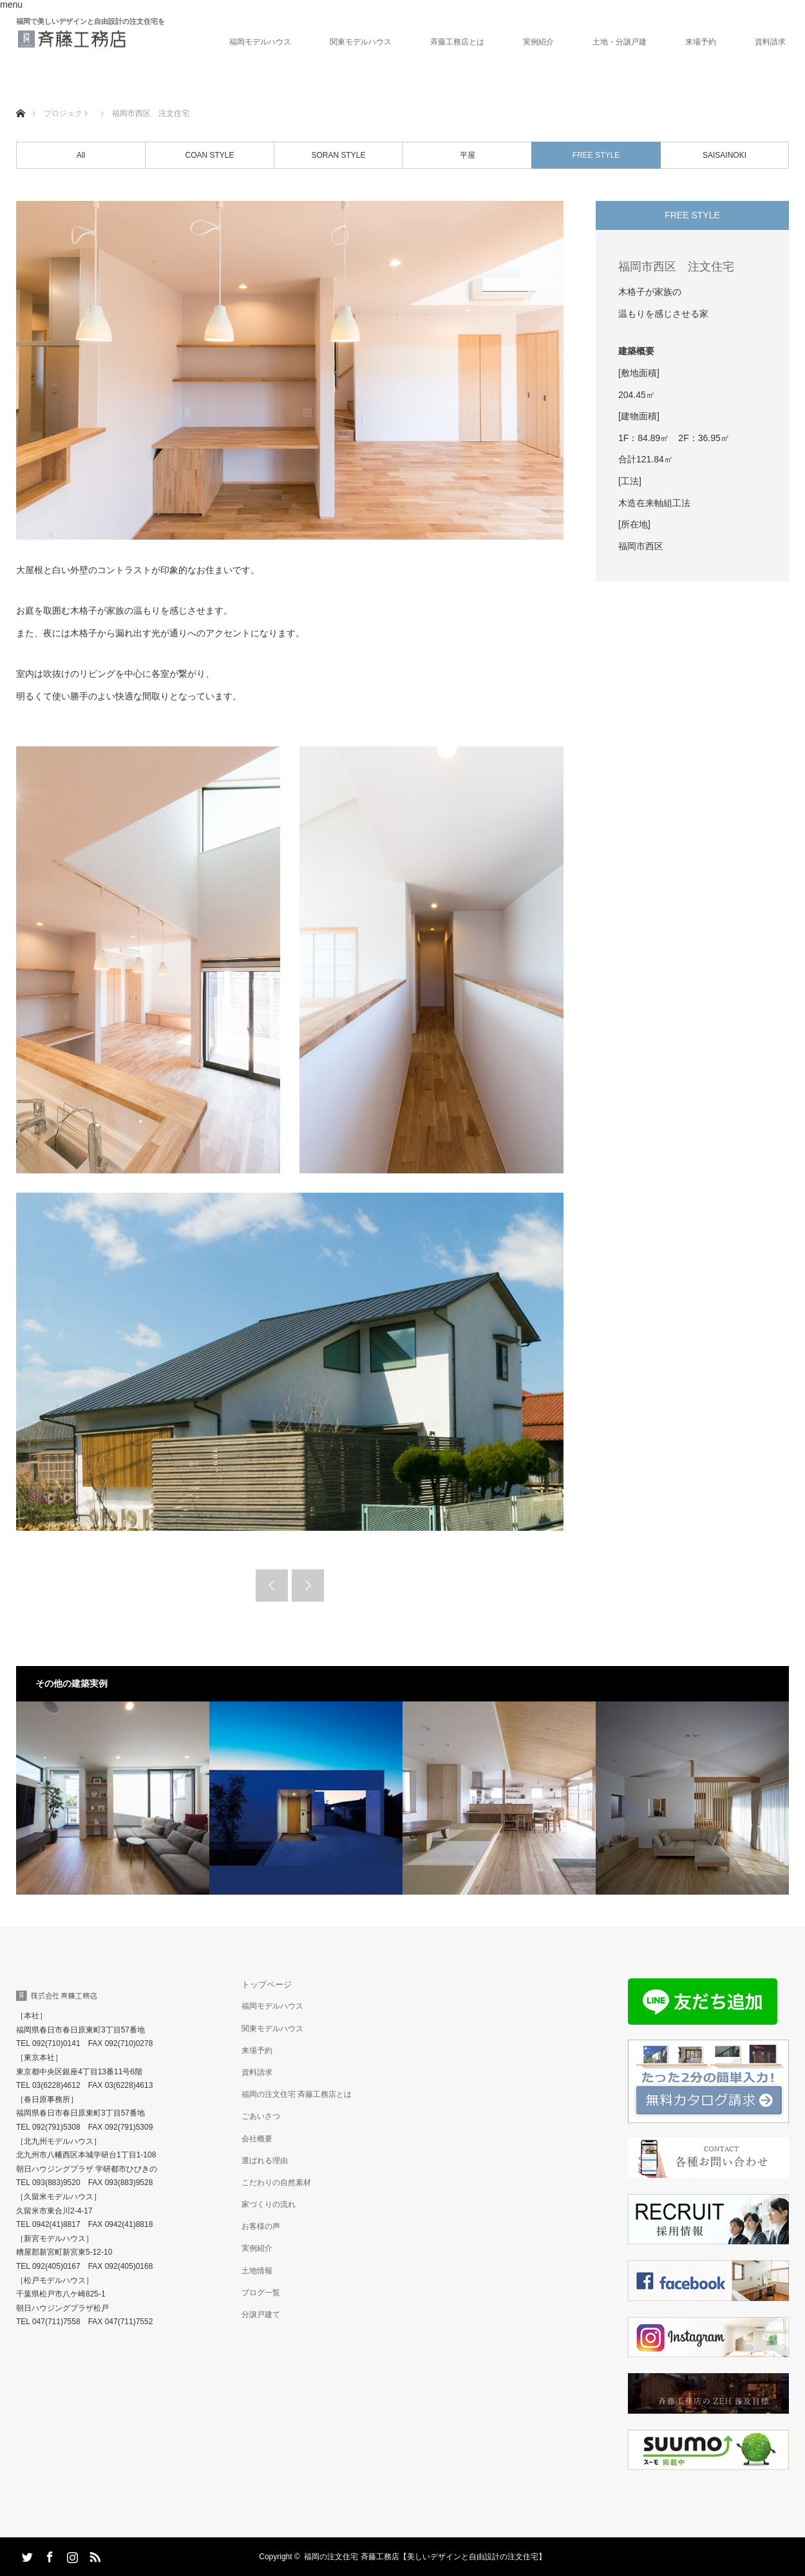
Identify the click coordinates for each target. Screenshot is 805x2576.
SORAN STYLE (338, 155)
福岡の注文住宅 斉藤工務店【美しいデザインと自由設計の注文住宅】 (424, 2556)
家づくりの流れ (269, 2204)
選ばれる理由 (265, 2160)
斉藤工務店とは (457, 41)
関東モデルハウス (361, 41)
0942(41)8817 (56, 2224)
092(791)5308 (56, 2127)
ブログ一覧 (261, 2292)
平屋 (467, 155)
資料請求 (770, 41)
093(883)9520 (56, 2182)
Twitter (25, 2554)
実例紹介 (538, 41)
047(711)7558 (56, 2321)
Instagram (70, 2554)
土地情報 (257, 2270)
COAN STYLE (209, 155)
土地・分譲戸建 (619, 41)
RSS (93, 2554)
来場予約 (700, 41)
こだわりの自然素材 (276, 2182)
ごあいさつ (261, 2116)
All (81, 155)
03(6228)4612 (56, 2085)
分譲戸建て (261, 2314)
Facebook (48, 2554)
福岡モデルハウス (260, 41)
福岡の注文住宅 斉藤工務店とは (297, 2094)
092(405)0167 (56, 2266)
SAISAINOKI (724, 155)
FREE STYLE (596, 155)
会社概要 (257, 2138)
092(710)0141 (56, 2043)
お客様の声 (261, 2226)
